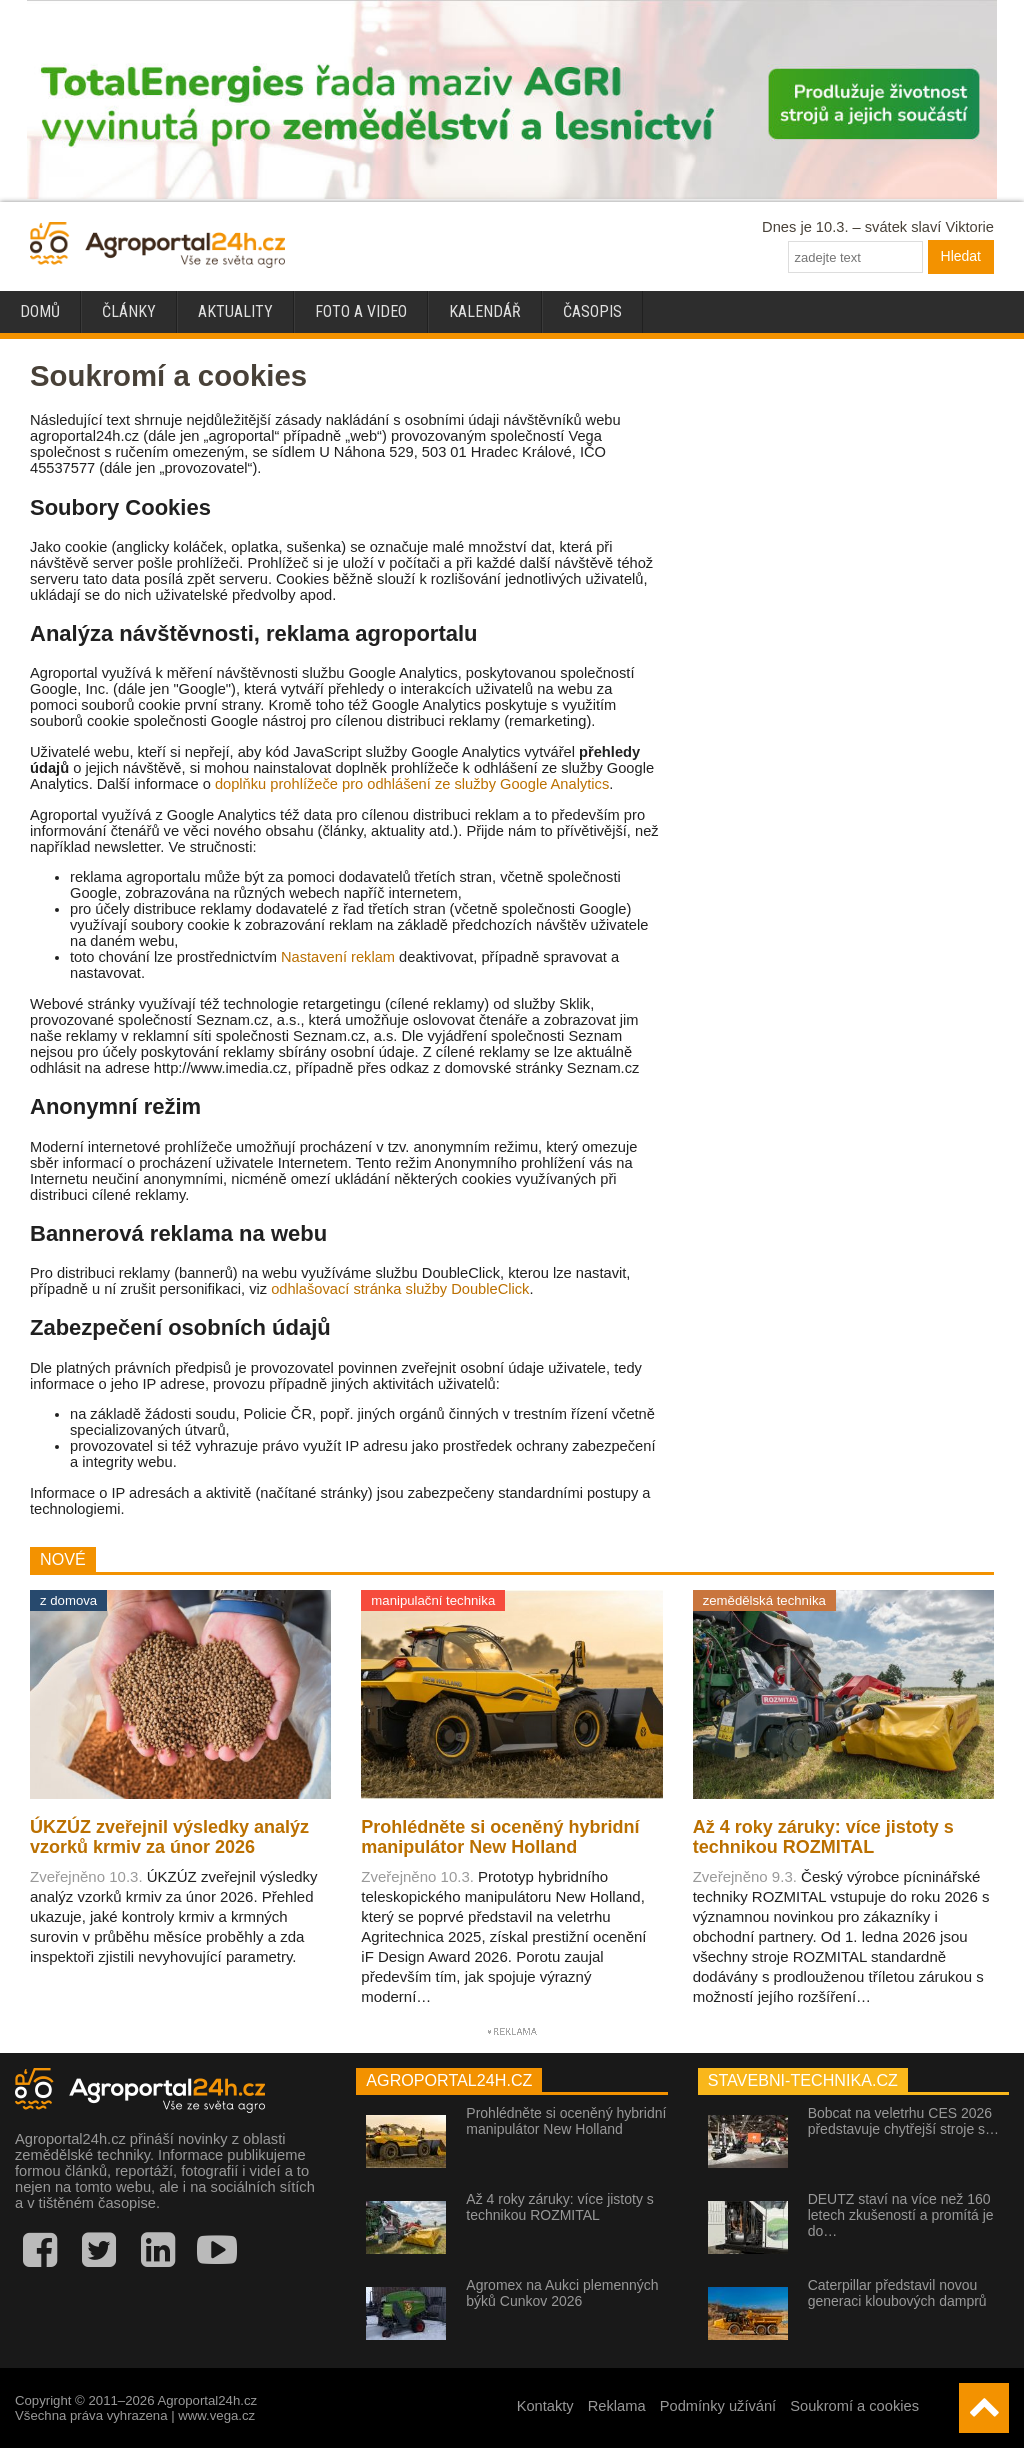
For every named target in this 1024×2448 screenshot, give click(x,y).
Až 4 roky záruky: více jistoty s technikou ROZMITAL (560, 2207)
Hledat (961, 256)
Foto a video (361, 311)
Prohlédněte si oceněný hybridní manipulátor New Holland (566, 2121)
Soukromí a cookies (854, 2406)
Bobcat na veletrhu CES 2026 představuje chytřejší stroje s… (903, 2121)
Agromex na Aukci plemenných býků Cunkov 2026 (562, 2293)
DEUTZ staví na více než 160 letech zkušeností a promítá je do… (901, 2215)
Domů (40, 311)
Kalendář (485, 311)
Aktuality (235, 311)
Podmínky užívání (718, 2406)
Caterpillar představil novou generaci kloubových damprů (897, 2293)
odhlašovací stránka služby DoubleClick (400, 1289)
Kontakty (545, 2406)
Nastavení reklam (338, 957)
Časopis (592, 311)
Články (129, 311)
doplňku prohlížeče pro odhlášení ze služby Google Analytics (412, 784)
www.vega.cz (216, 2415)
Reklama (617, 2406)
